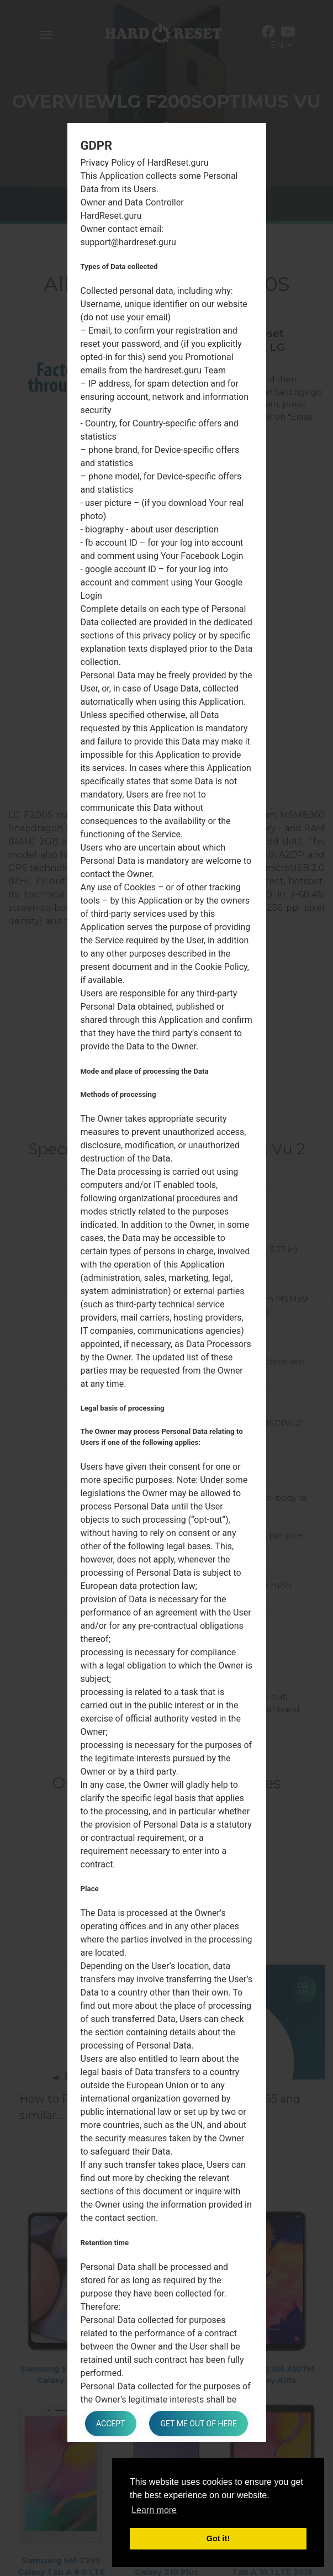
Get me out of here (198, 2423)
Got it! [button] (218, 2538)
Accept (110, 2423)
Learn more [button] (154, 2510)
